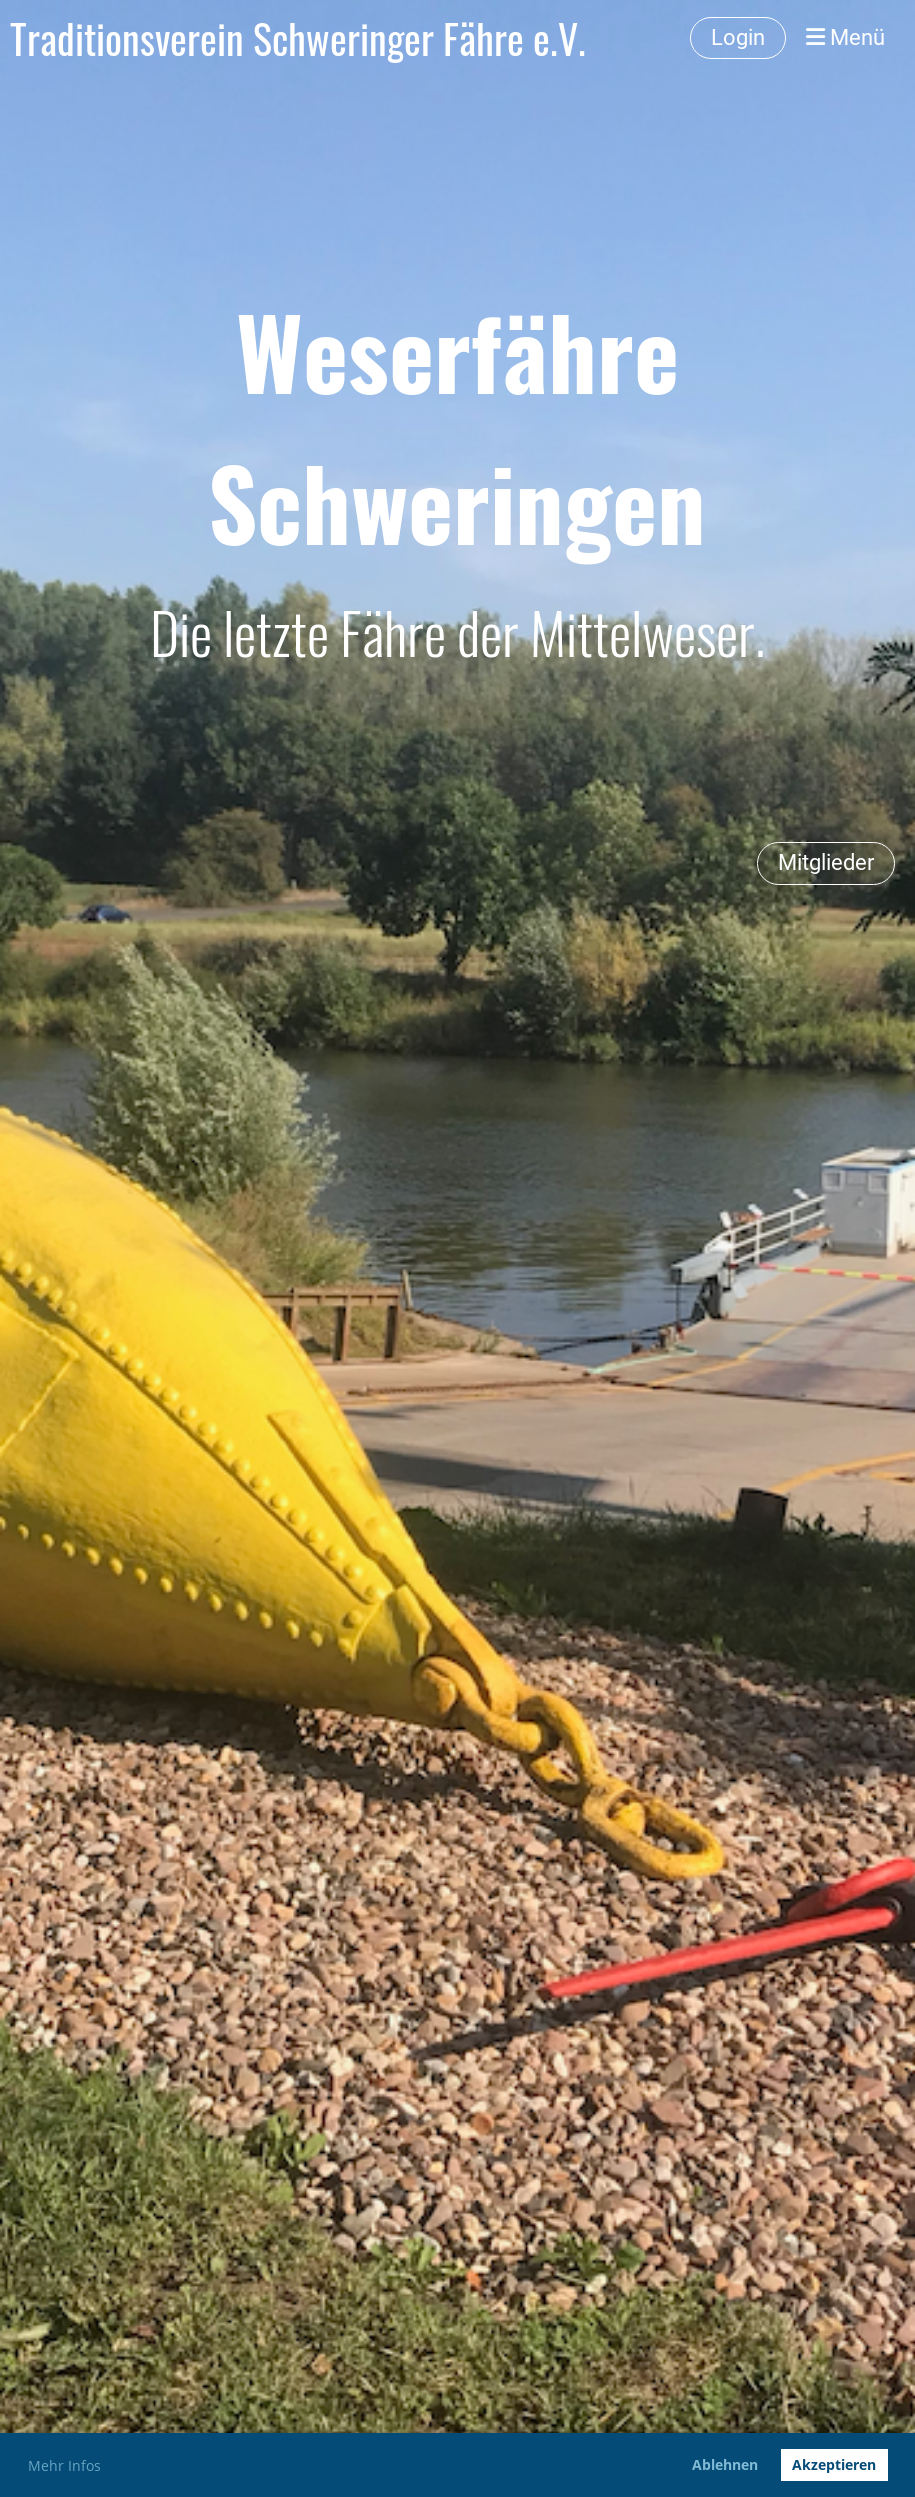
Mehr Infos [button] (64, 2465)
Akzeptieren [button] (834, 2464)
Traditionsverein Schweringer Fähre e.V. (298, 38)
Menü (845, 37)
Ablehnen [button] (725, 2464)
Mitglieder (826, 862)
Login (738, 37)
